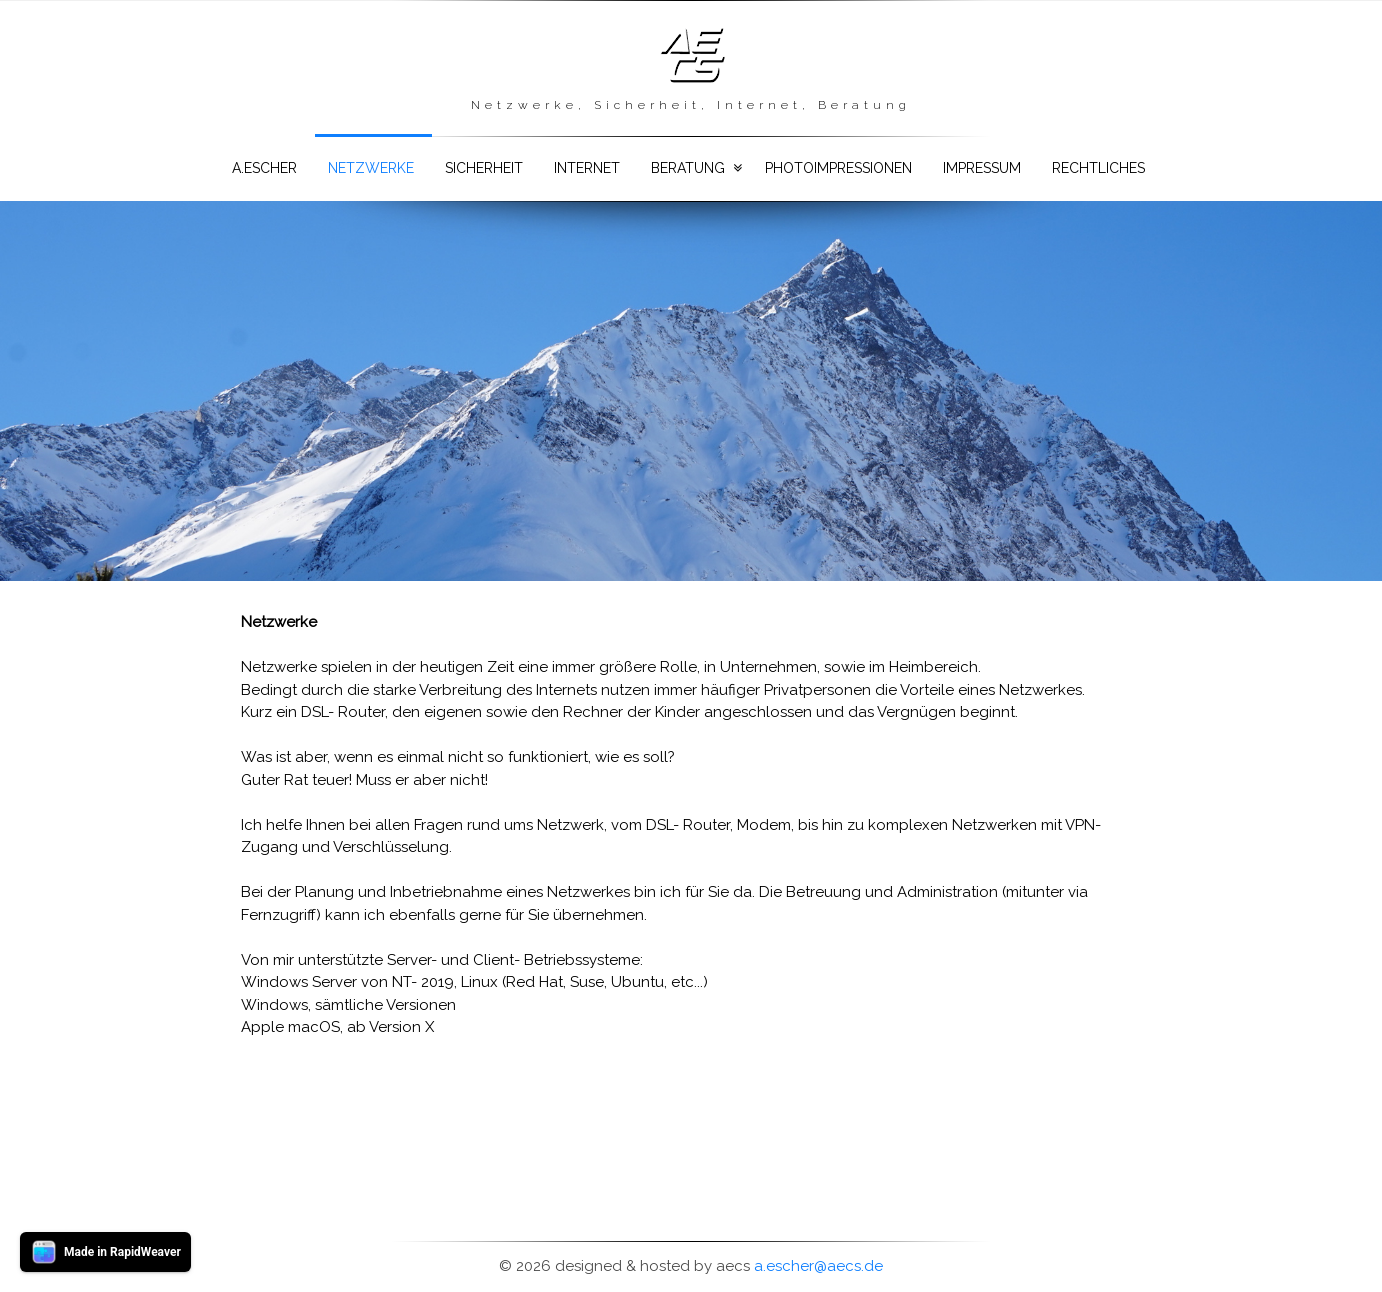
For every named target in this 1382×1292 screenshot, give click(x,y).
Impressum (982, 168)
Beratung (688, 168)
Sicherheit (484, 168)
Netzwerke (371, 168)
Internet (587, 168)
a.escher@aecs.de (818, 1266)
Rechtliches (1098, 168)
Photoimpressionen (838, 168)
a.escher (264, 168)
